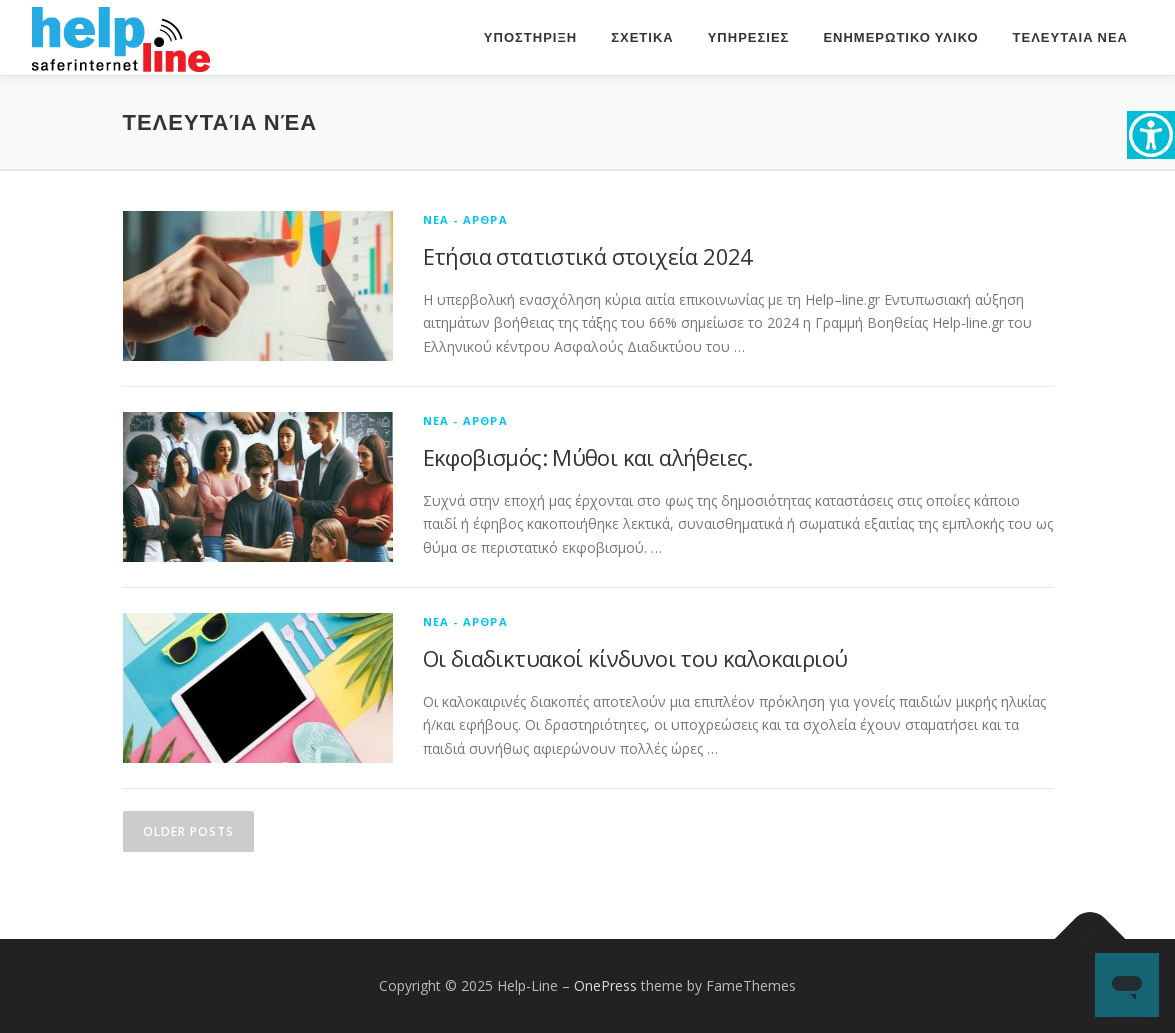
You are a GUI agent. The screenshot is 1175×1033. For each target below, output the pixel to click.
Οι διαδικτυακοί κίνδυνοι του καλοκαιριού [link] (635, 658)
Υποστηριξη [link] (530, 37)
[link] (1151, 135)
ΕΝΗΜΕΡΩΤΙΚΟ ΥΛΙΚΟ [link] (900, 37)
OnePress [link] (605, 985)
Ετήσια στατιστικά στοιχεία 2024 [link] (588, 256)
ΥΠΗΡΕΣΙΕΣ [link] (749, 37)
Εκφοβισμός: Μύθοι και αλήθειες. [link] (588, 457)
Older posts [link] (188, 831)
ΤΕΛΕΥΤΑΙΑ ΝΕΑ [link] (1070, 37)
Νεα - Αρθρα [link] (465, 219)
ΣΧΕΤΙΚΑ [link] (642, 37)
